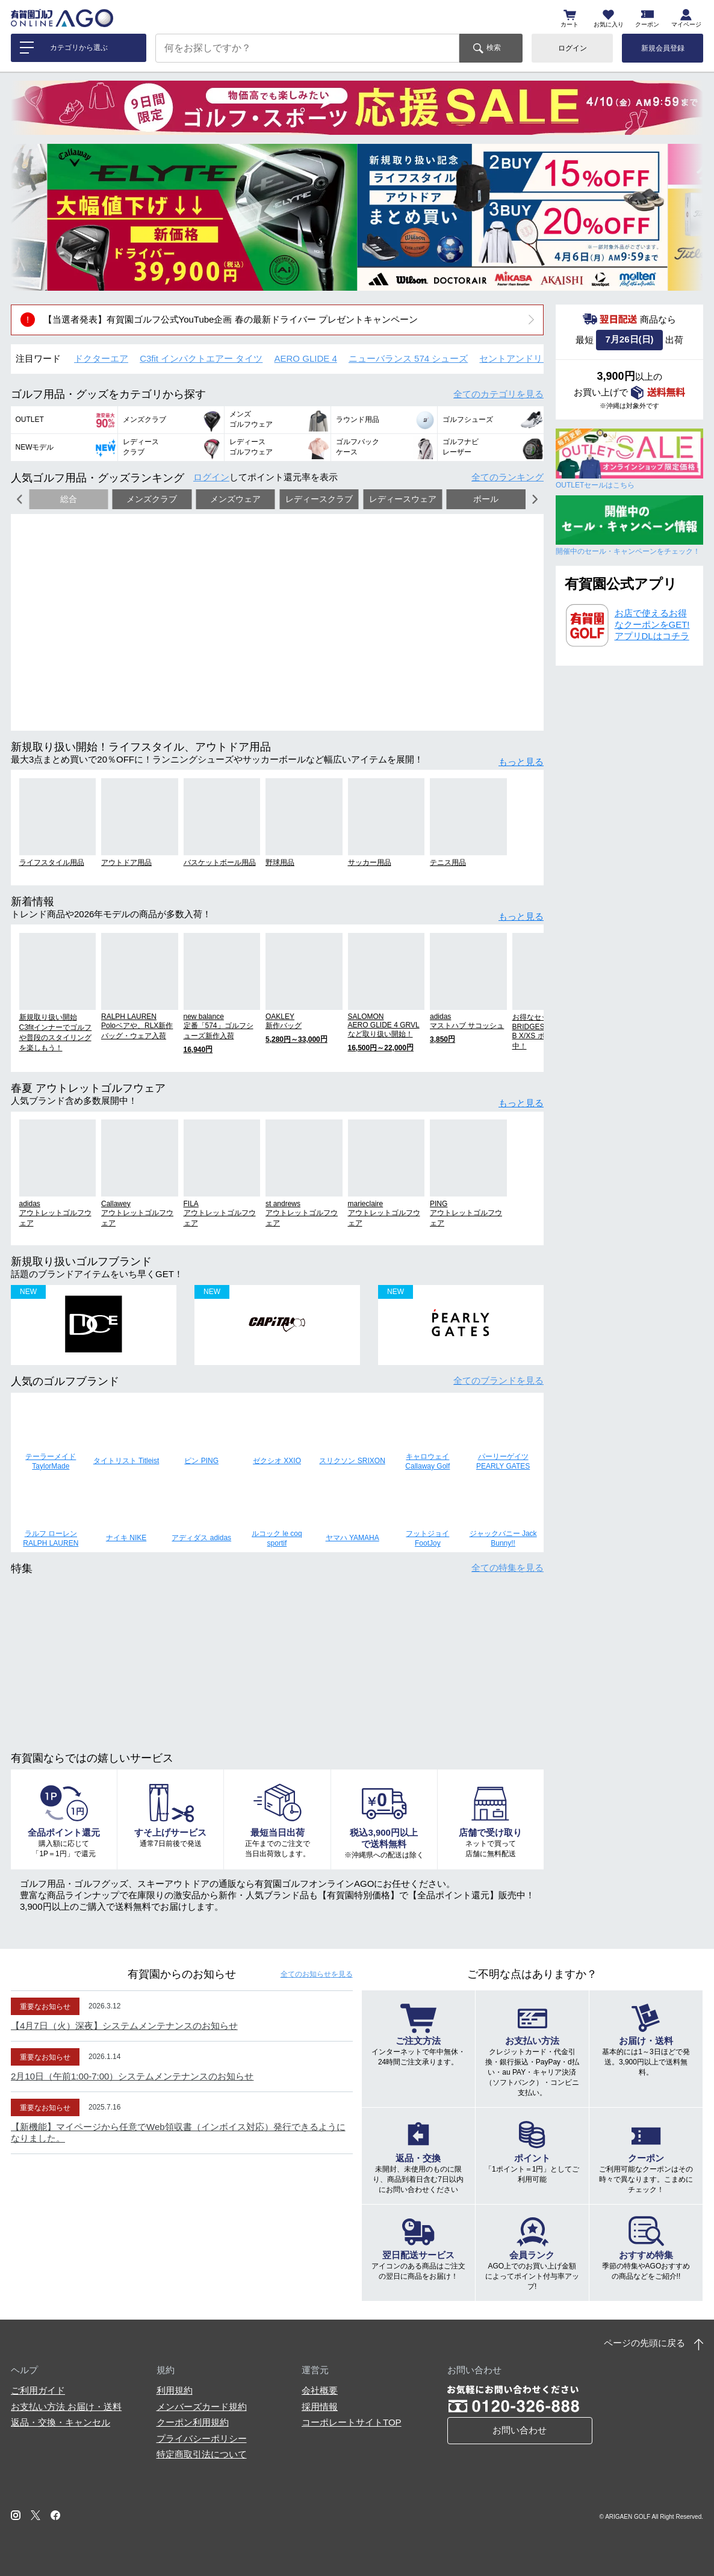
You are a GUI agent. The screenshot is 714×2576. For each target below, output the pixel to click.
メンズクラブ (151, 499)
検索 (493, 47)
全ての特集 (507, 1567)
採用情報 (320, 2406)
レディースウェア (402, 499)
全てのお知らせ (317, 1974)
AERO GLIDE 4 (306, 358)
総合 (68, 499)
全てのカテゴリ (498, 394)
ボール (485, 499)
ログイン (572, 48)
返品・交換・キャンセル (60, 2422)
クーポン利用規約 (193, 2422)
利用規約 (175, 2390)
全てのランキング (507, 477)
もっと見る (521, 762)
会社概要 (320, 2390)
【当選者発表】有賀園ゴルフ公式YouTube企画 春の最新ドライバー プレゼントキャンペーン (230, 319)
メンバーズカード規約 (202, 2406)
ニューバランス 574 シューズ (408, 358)
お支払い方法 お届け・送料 (66, 2406)
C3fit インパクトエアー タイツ (201, 358)
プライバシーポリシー (202, 2438)
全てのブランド (498, 1380)
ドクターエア (101, 358)
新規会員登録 (663, 48)
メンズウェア (235, 499)
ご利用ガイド (38, 2390)
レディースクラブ (319, 499)
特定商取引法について (202, 2454)
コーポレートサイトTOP (352, 2422)
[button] (29, 217)
